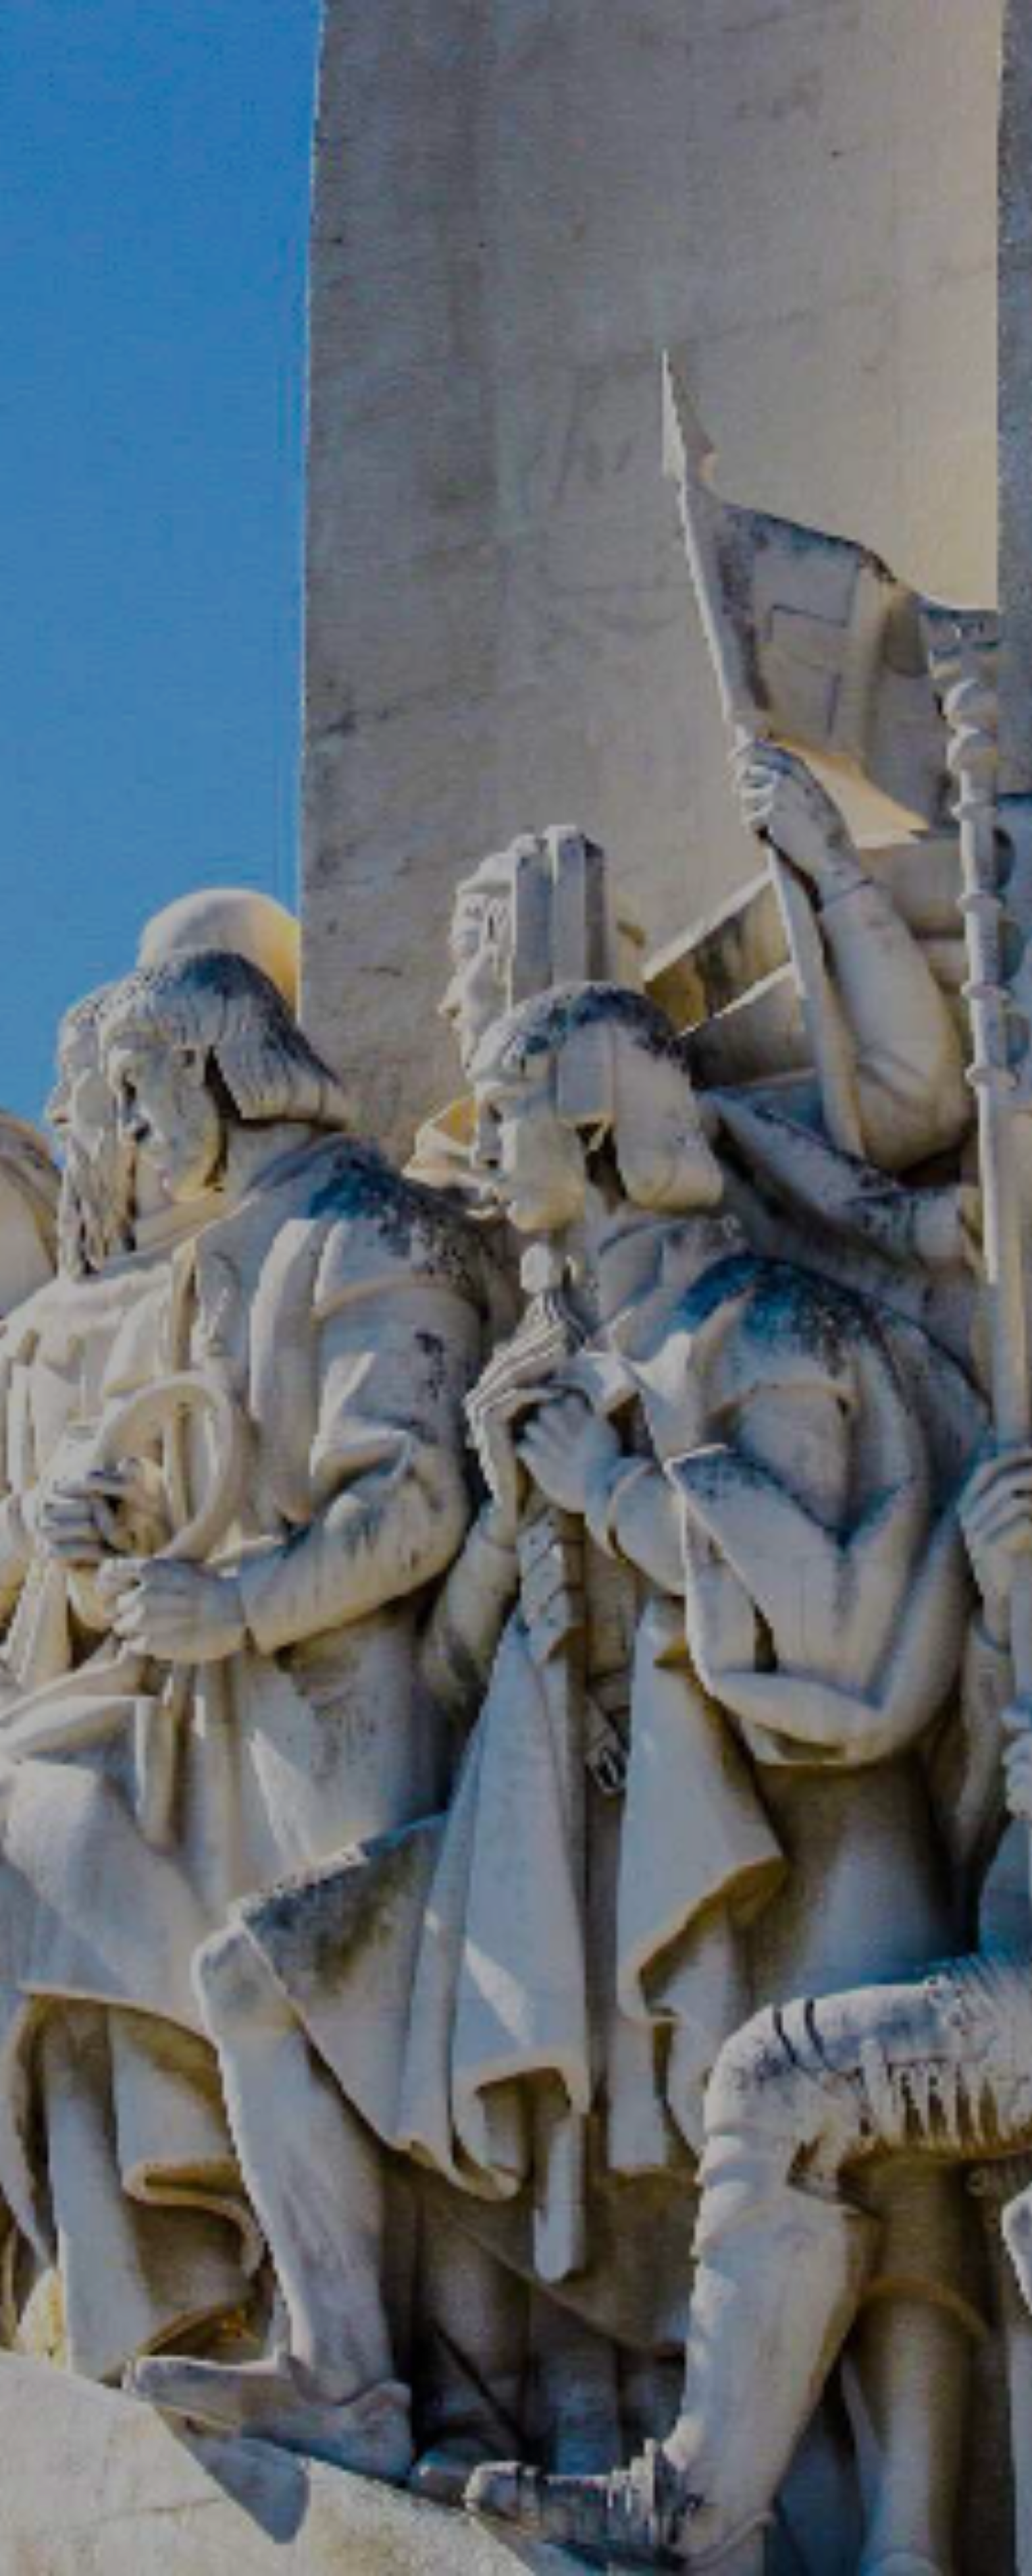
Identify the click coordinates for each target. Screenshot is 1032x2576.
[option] (516, 1288)
